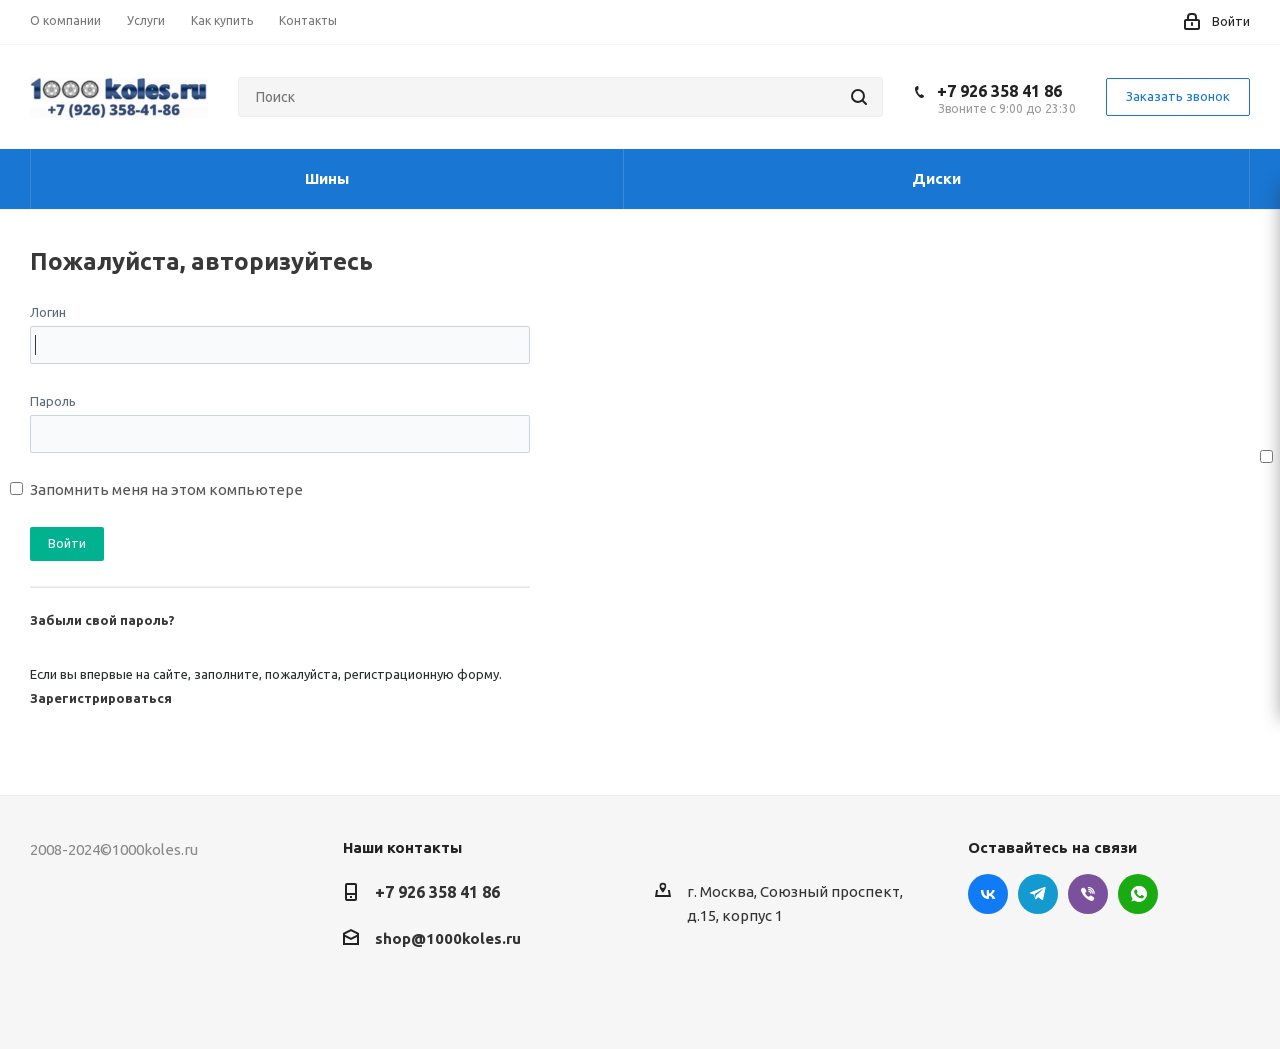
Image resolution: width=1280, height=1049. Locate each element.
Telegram (1038, 894)
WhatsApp (1138, 894)
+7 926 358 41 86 (999, 91)
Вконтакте (988, 894)
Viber (1088, 894)
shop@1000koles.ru (448, 938)
